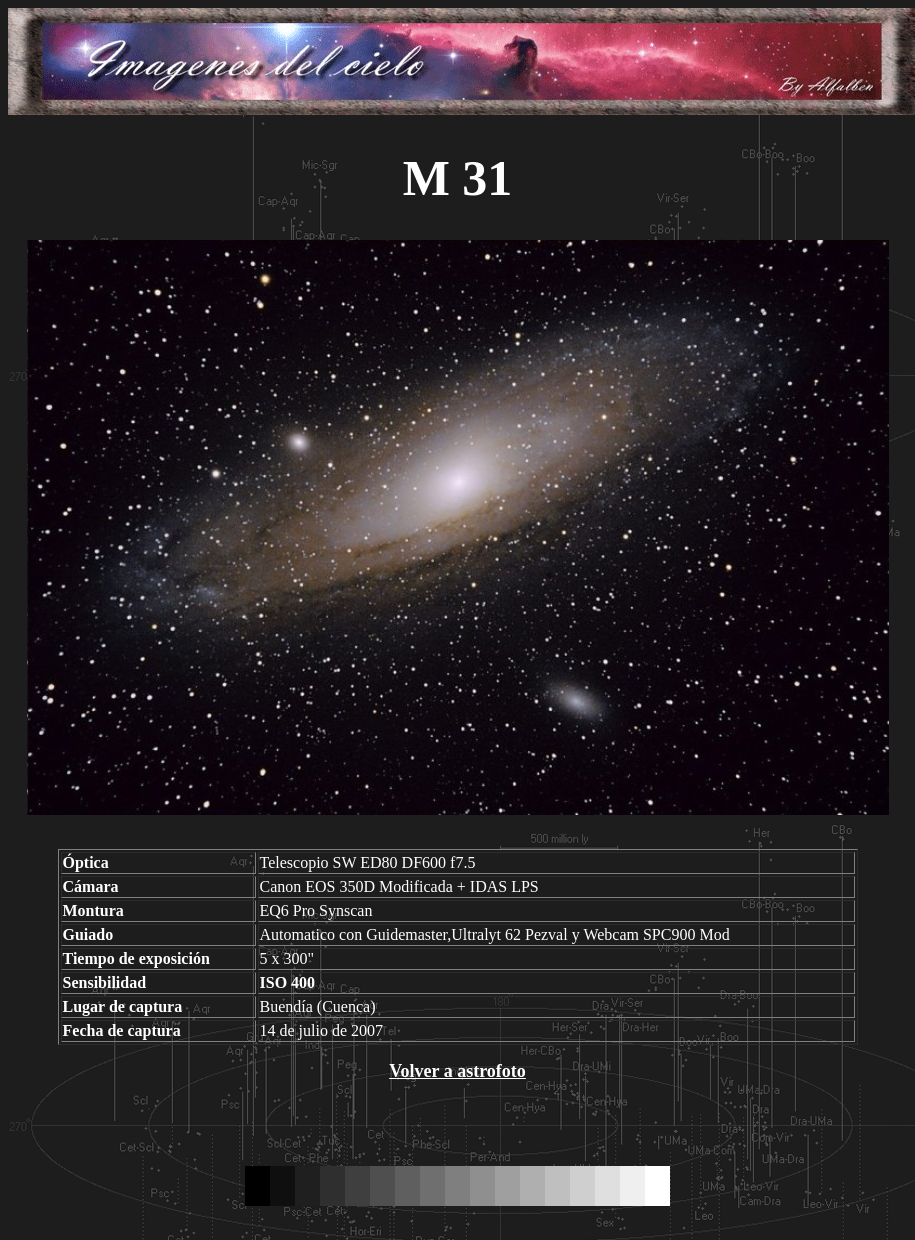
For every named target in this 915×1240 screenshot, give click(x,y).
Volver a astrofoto (457, 1071)
